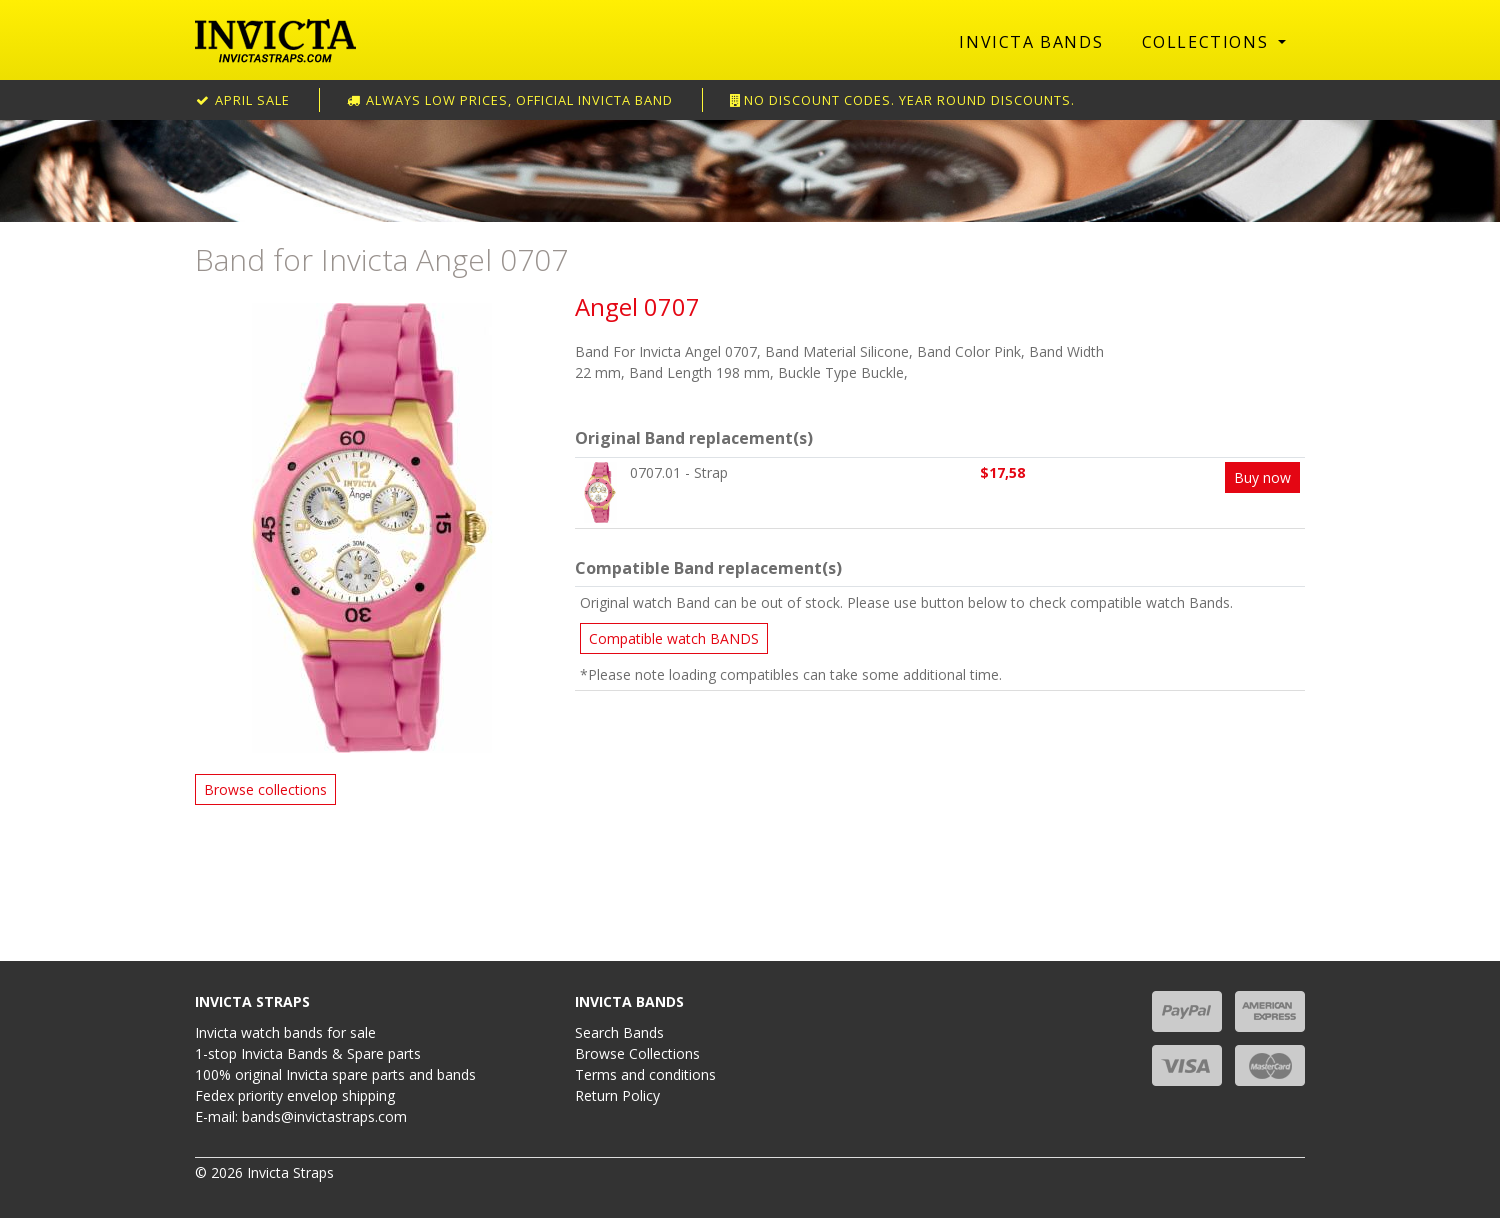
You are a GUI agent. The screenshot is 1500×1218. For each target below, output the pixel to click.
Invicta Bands (1031, 42)
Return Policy (617, 1095)
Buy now (1262, 477)
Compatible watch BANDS (674, 638)
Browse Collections (637, 1053)
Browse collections (265, 789)
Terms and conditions (645, 1074)
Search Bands (619, 1032)
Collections (1208, 42)
